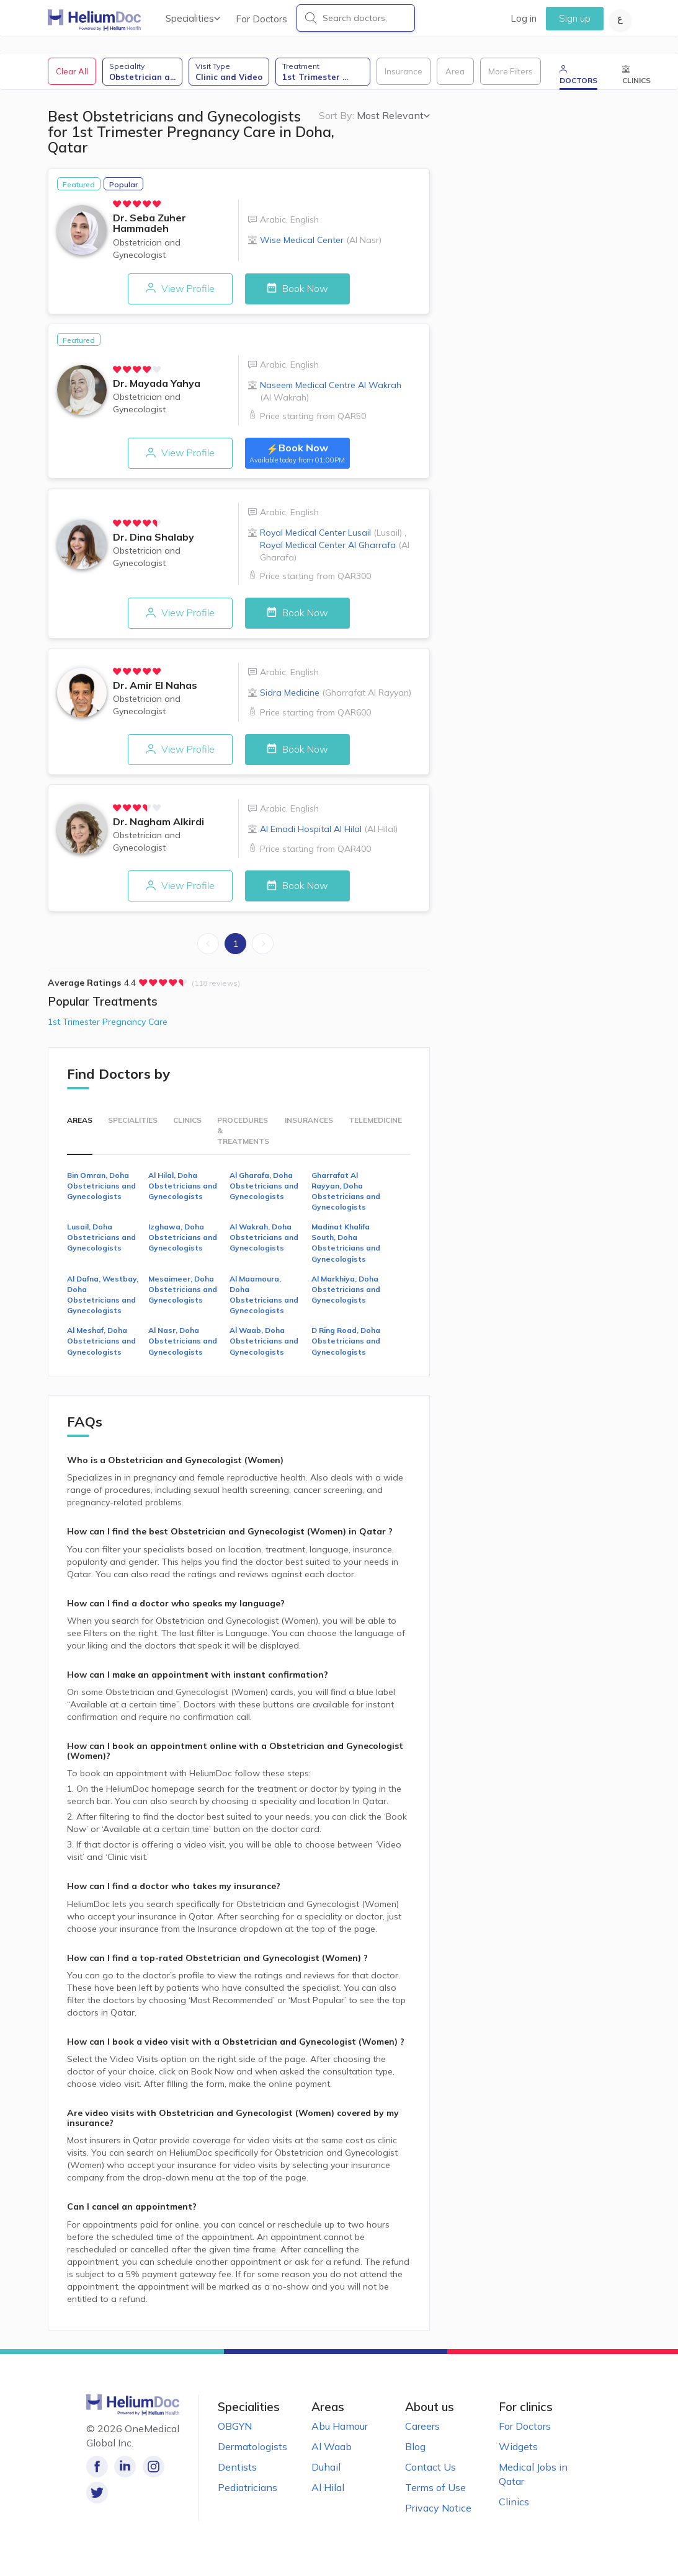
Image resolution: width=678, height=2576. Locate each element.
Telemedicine (375, 1126)
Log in (524, 18)
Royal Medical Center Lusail (331, 537)
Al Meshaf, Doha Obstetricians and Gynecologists (101, 1347)
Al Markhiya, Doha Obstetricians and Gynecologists (345, 1295)
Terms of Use (435, 2493)
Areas (79, 1126)
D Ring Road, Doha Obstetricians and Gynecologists (345, 1347)
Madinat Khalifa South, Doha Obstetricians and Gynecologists (345, 1248)
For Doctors (261, 19)
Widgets (518, 2452)
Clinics (187, 1126)
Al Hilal (327, 2493)
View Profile (173, 293)
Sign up (575, 18)
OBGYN (235, 2432)
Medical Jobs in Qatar (533, 2480)
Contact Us (430, 2473)
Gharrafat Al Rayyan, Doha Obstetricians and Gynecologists (345, 1196)
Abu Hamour (339, 2432)
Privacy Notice (438, 2514)
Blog (415, 2452)
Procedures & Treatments (243, 1137)
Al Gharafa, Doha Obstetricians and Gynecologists (264, 1191)
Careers (422, 2432)
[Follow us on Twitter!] (181, 2473)
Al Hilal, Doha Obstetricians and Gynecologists (182, 1191)
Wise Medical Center (320, 243)
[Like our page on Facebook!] (97, 2473)
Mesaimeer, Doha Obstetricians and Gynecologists (182, 1295)
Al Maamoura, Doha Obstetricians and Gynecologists (264, 1300)
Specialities (193, 18)
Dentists (237, 2473)
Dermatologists (252, 2452)
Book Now (304, 293)
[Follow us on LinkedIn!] (125, 2473)
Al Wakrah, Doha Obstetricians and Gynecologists (264, 1243)
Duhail (326, 2473)
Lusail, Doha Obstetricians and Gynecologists (101, 1243)
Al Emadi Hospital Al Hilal (329, 835)
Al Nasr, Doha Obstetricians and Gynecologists (182, 1347)
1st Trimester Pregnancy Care (107, 1027)
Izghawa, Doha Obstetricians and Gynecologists (182, 1243)
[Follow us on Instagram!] (153, 2473)
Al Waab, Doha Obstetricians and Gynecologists (264, 1347)
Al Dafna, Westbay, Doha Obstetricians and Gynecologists (102, 1300)
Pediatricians (247, 2493)
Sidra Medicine (335, 698)
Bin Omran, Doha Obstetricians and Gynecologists (101, 1191)
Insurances (309, 1126)
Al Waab (331, 2452)
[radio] (118, 207)
